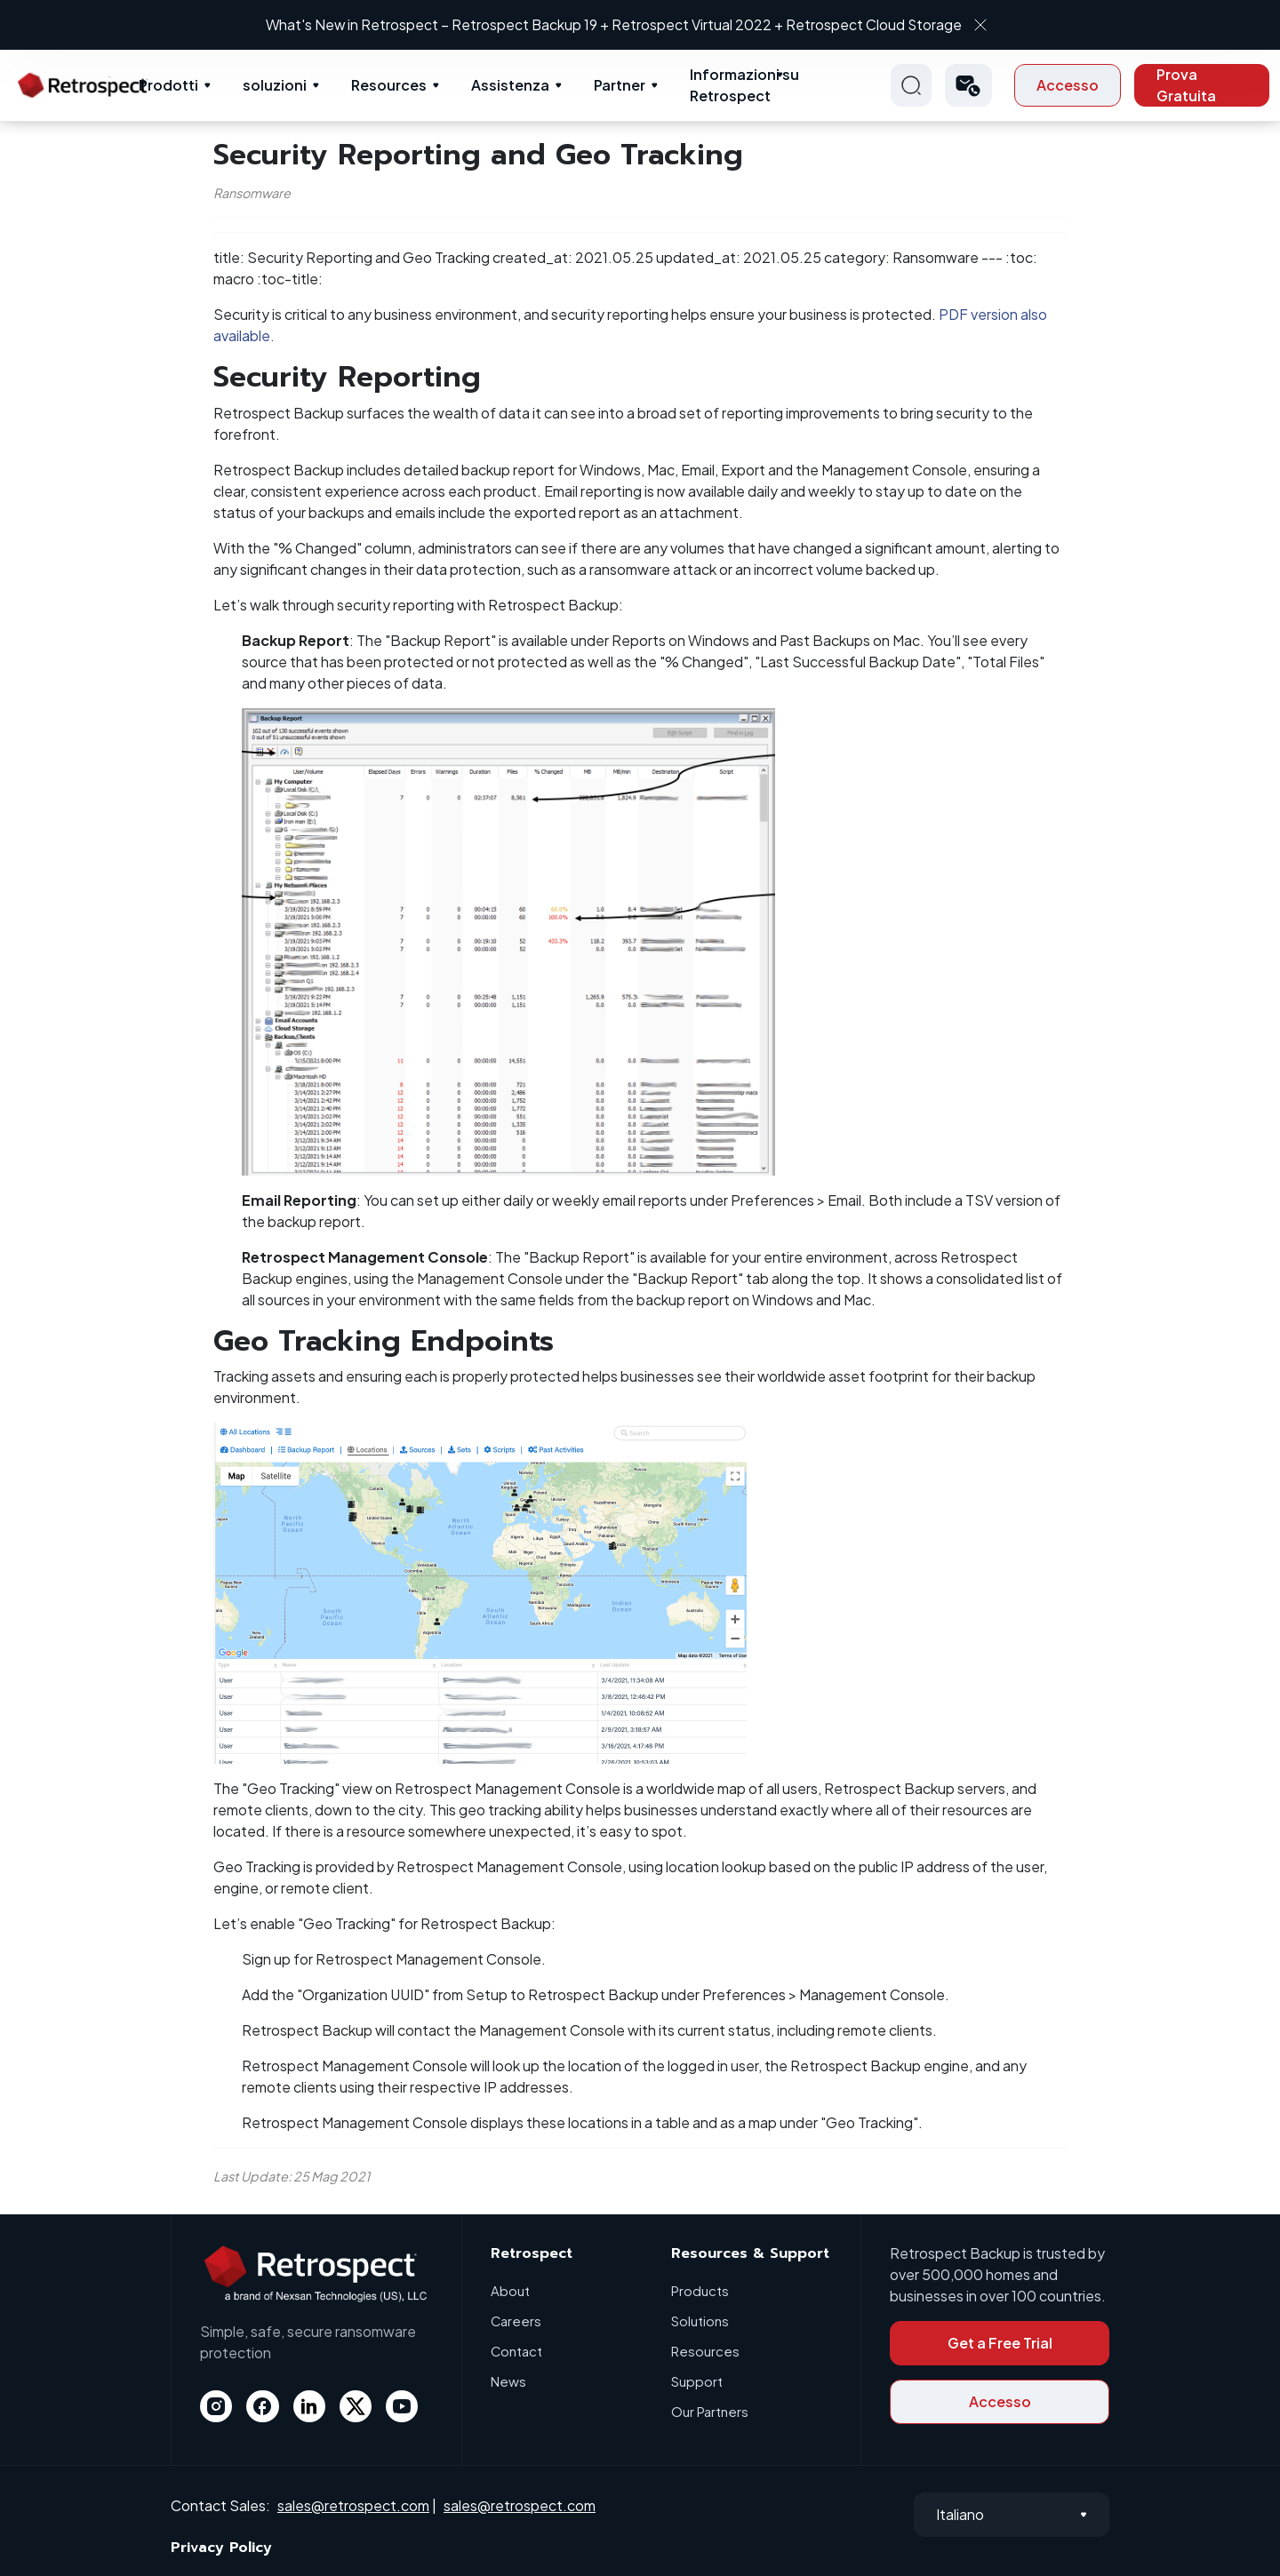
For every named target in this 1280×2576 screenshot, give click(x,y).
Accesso (1067, 85)
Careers (516, 2320)
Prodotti (168, 85)
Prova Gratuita (1186, 85)
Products (700, 2290)
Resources (389, 85)
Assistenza (510, 85)
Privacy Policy (221, 2547)
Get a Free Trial (1000, 2342)
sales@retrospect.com (353, 2505)
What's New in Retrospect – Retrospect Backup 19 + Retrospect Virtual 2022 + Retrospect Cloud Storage (624, 24)
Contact (517, 2350)
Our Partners (709, 2411)
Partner (619, 85)
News (508, 2381)
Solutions (700, 2320)
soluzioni (275, 85)
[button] (968, 85)
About (510, 2290)
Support (697, 2381)
